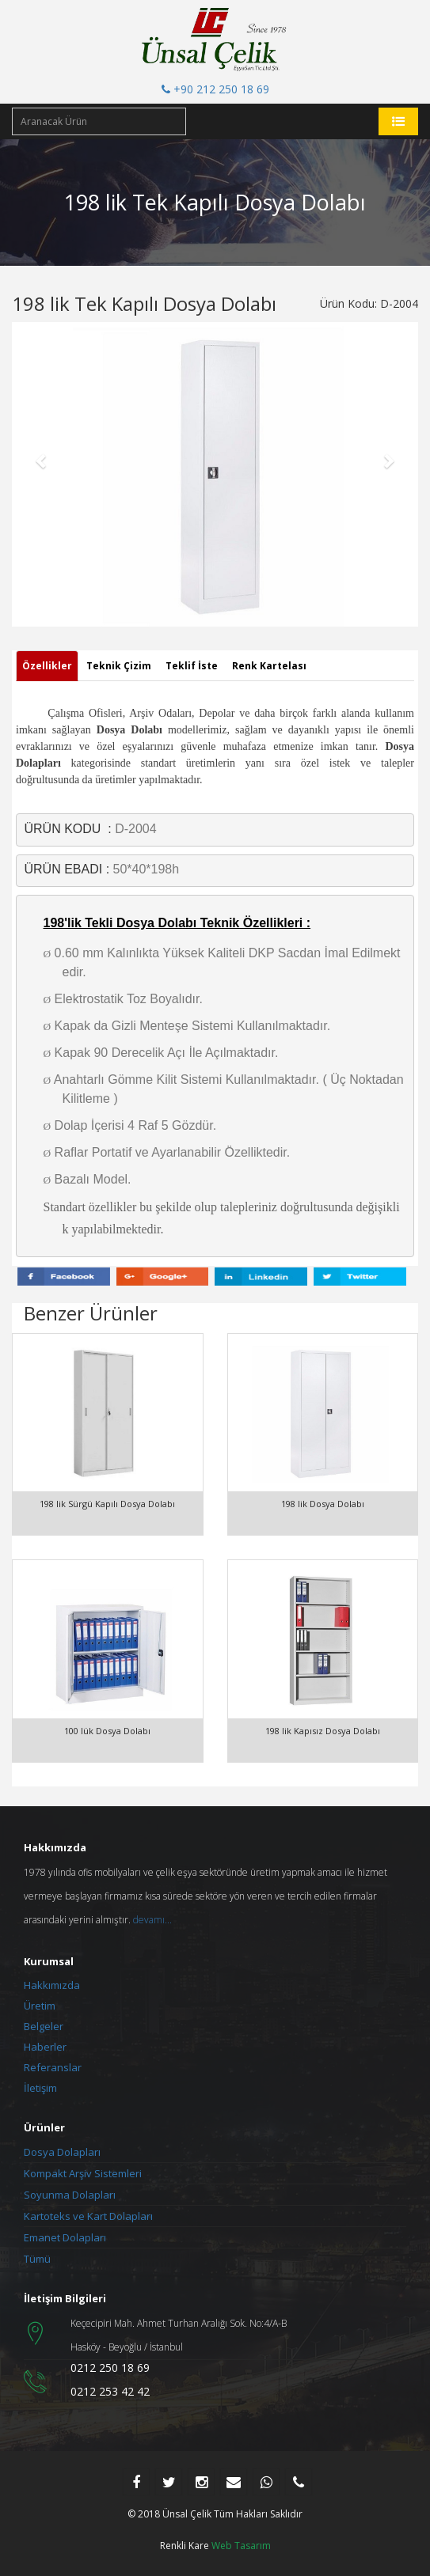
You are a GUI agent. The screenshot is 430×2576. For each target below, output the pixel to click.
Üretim (39, 2005)
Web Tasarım (241, 2545)
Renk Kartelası (269, 665)
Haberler (45, 2047)
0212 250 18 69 (110, 2367)
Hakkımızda (52, 1985)
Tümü (37, 2259)
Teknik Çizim (118, 665)
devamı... (152, 1919)
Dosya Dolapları (62, 2152)
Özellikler (47, 665)
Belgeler (43, 2026)
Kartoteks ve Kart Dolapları (88, 2216)
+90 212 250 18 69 (215, 89)
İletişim (40, 2088)
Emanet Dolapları (65, 2237)
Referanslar (53, 2067)
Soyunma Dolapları (70, 2195)
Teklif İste (192, 665)
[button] (42, 460)
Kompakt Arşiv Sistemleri (83, 2173)
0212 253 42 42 (110, 2391)
